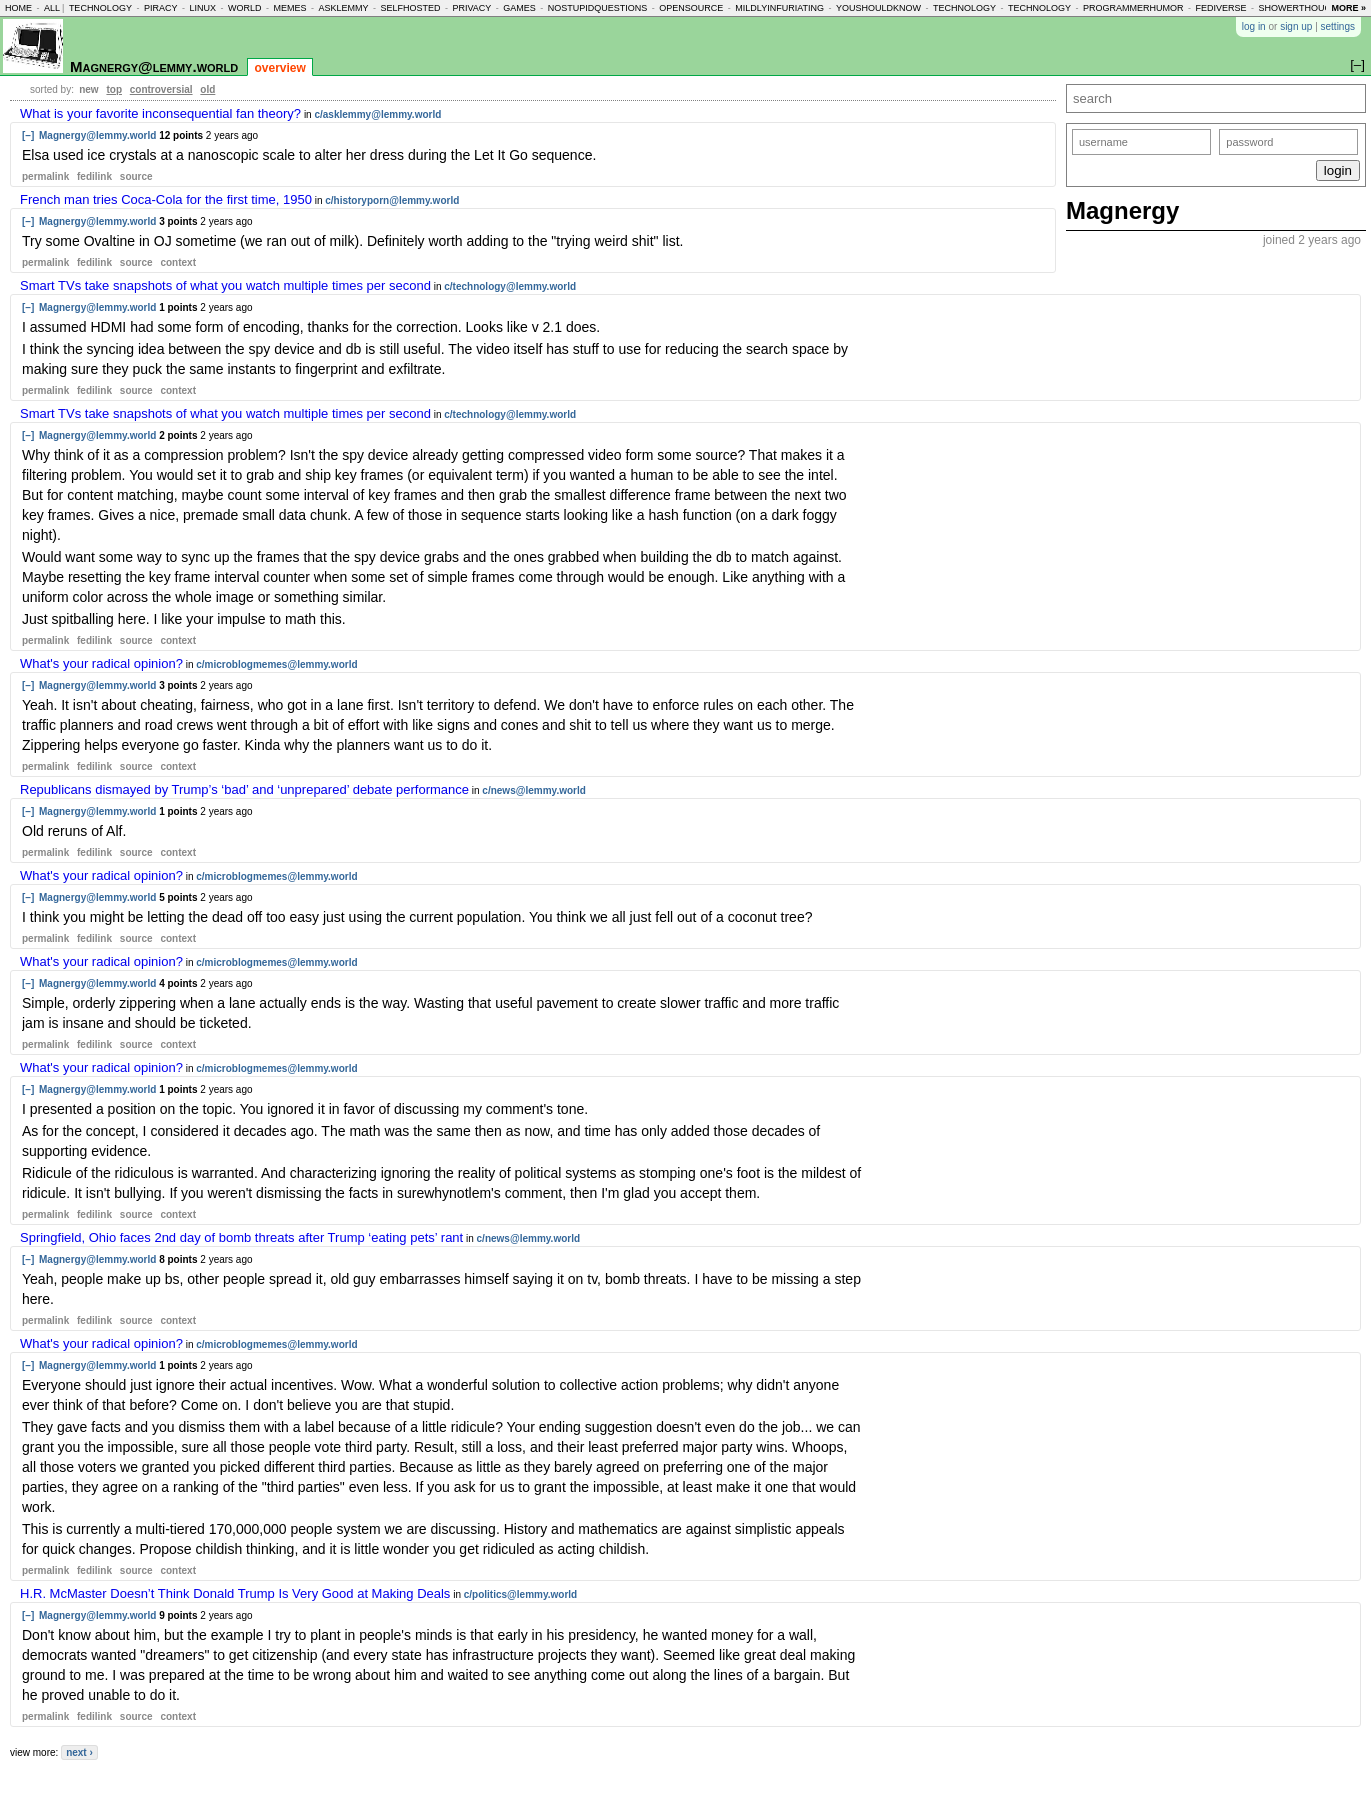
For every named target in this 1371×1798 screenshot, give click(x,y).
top (114, 89)
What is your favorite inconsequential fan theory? (160, 113)
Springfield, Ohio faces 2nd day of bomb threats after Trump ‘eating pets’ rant (241, 1237)
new (88, 89)
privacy (471, 8)
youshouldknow (878, 8)
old (207, 89)
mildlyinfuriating (779, 8)
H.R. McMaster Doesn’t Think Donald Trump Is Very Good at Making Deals (235, 1593)
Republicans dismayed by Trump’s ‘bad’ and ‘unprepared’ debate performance (244, 789)
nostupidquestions (598, 8)
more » (1348, 8)
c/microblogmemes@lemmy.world (276, 664)
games (519, 8)
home (18, 8)
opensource (691, 8)
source (136, 176)
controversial (161, 89)
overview (279, 68)
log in (1254, 26)
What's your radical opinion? (101, 663)
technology (100, 8)
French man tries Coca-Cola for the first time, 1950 (166, 199)
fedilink (94, 176)
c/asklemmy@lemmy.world (377, 114)
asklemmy (343, 8)
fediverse (1221, 8)
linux (202, 8)
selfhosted (410, 8)
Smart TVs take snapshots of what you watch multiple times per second (225, 285)
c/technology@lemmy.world (510, 286)
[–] (28, 135)
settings (1338, 26)
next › (79, 1752)
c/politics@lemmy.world (520, 1594)
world (245, 8)
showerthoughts (1304, 8)
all (52, 8)
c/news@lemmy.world (534, 790)
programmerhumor (1133, 8)
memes (289, 8)
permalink (45, 176)
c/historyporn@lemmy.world (392, 200)
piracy (161, 8)
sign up (1296, 26)
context (178, 262)
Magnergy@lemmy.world (154, 66)
